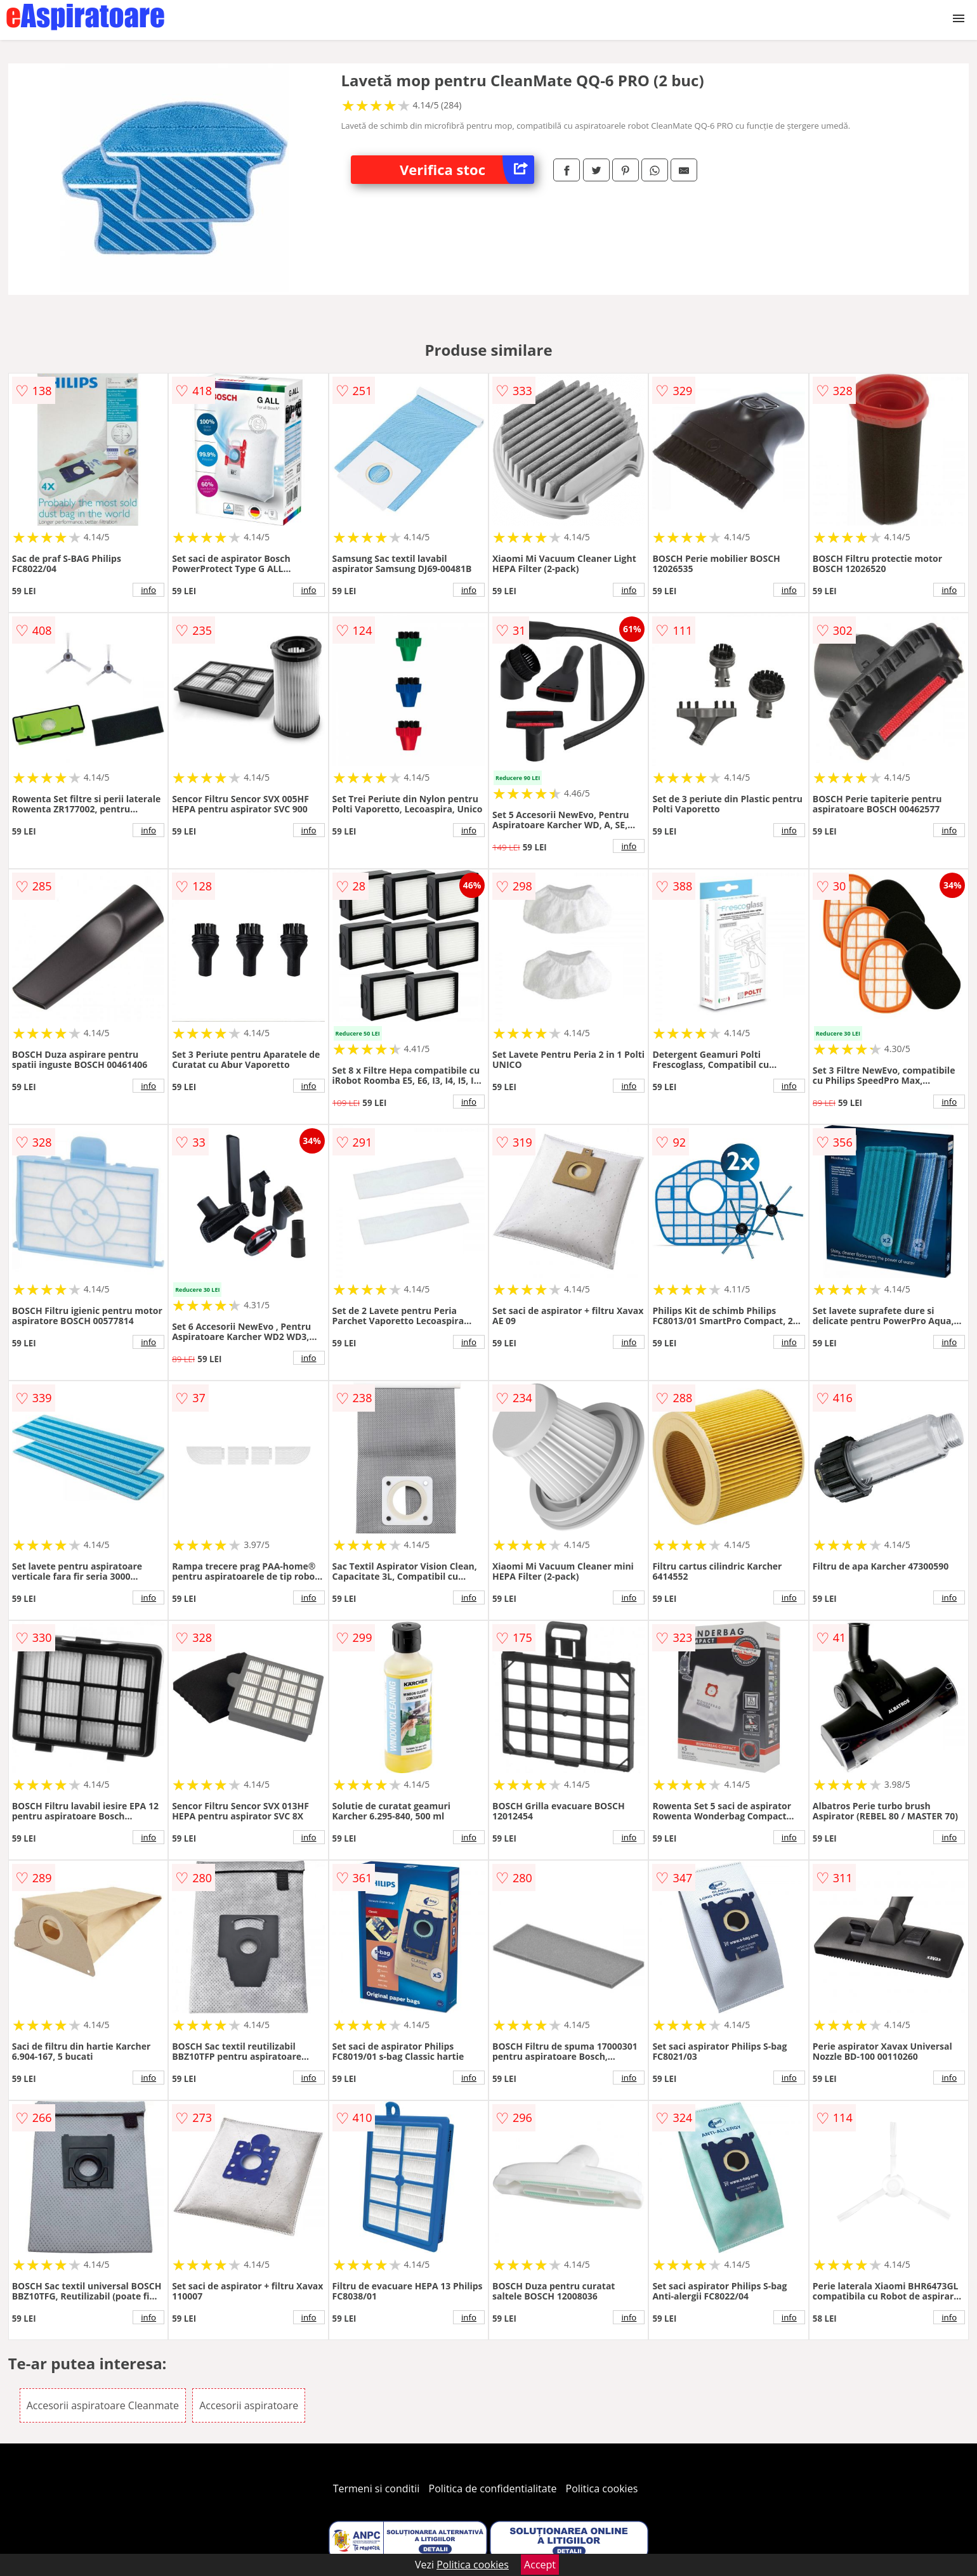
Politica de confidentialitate (493, 2488)
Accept (540, 2565)
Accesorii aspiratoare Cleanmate (103, 2405)
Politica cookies (602, 2488)
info (148, 589)
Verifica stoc (467, 169)
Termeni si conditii (376, 2488)
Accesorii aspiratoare (248, 2405)
